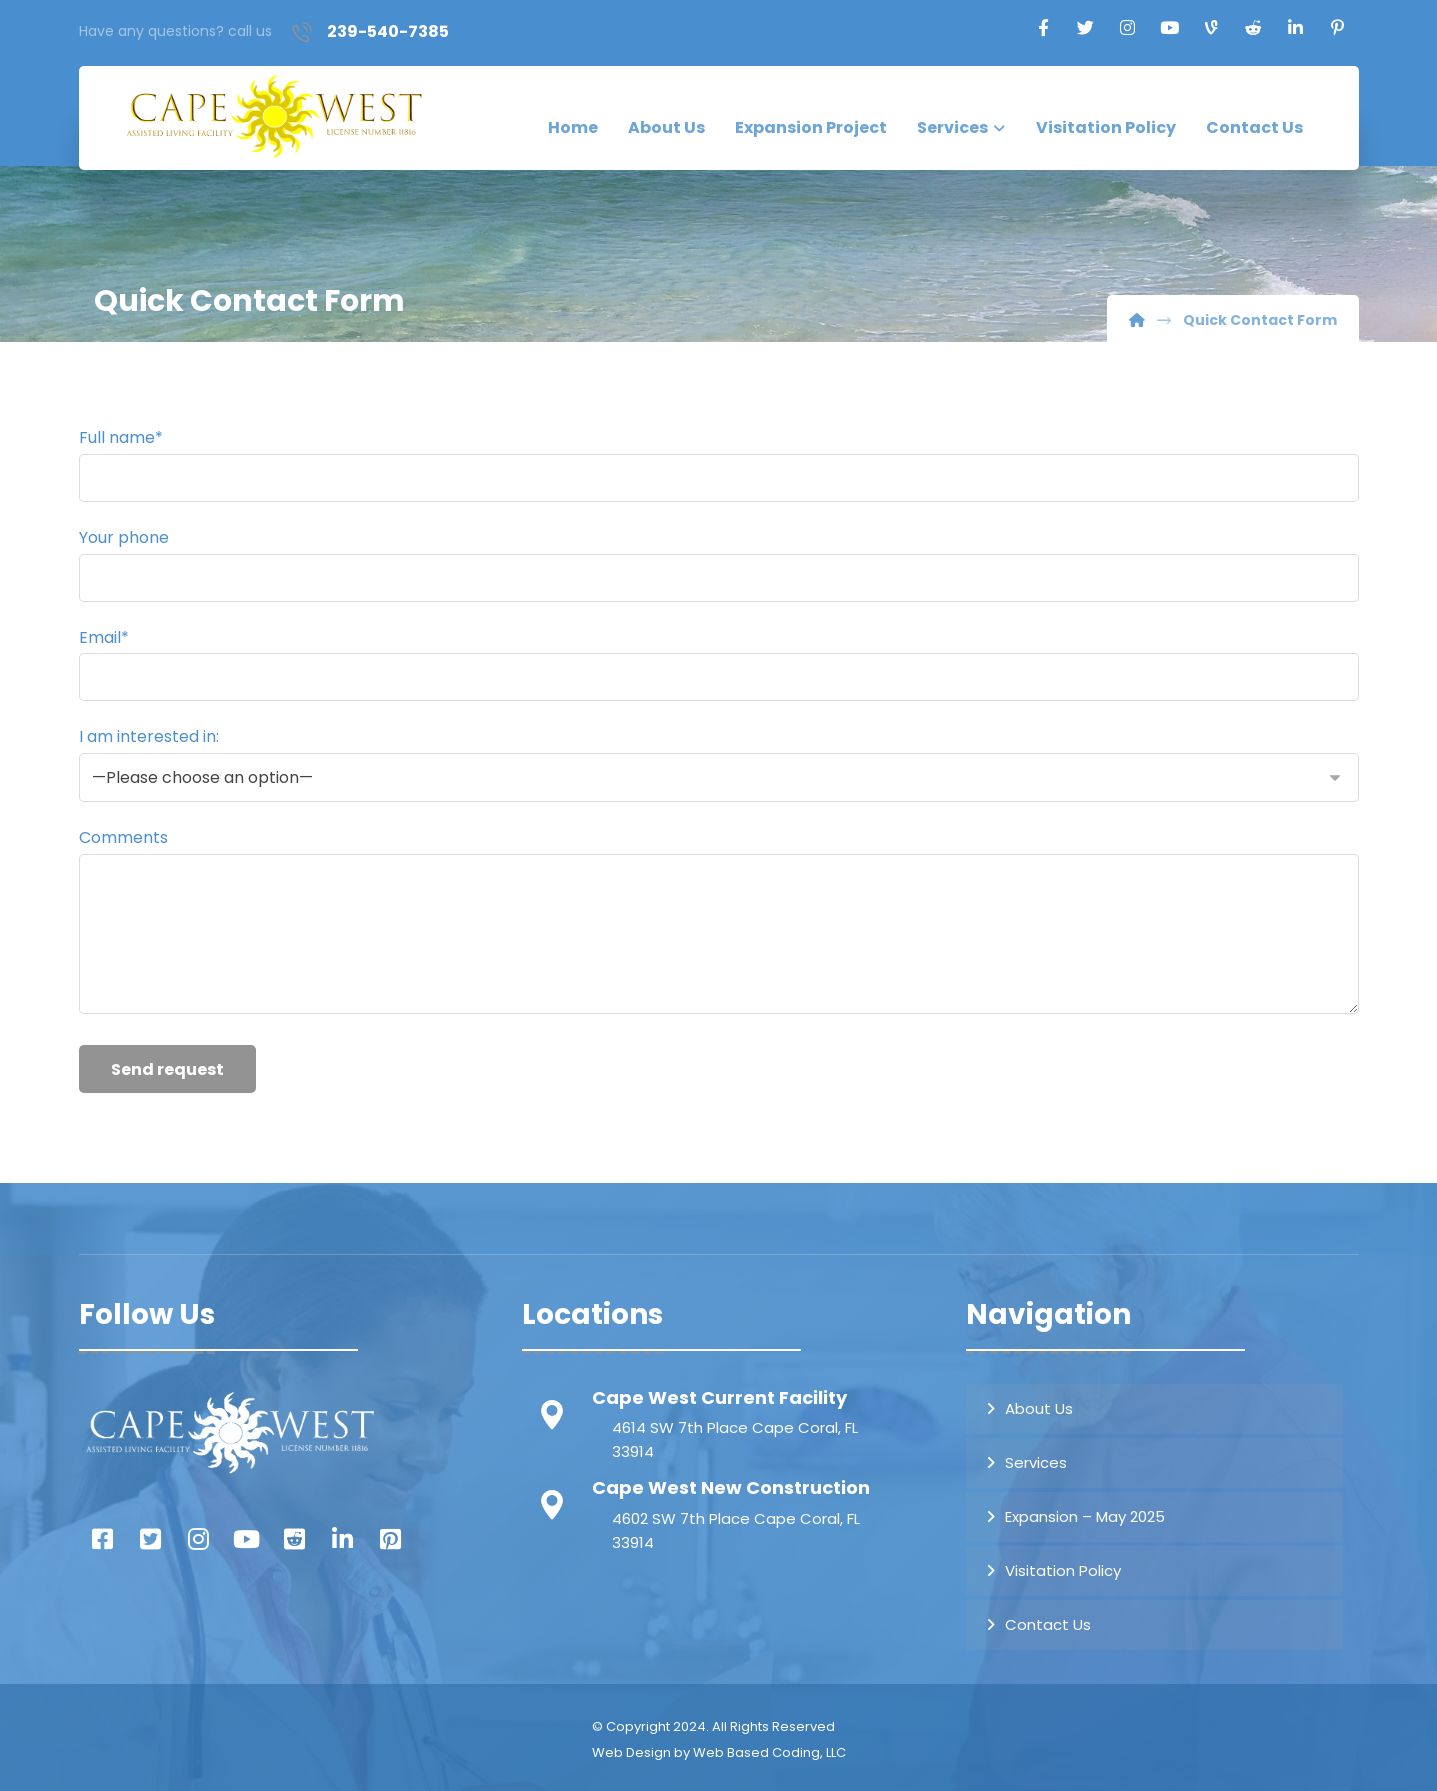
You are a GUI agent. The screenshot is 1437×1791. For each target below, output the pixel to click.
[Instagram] (1127, 28)
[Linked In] (343, 1535)
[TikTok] (1211, 28)
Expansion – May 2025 (1085, 1511)
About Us (1039, 1403)
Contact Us (1048, 1619)
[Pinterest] (1337, 28)
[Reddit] (1253, 28)
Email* (719, 664)
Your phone (719, 564)
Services (1036, 1457)
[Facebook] (1043, 28)
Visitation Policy (1063, 1565)
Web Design (631, 1747)
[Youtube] (1169, 28)
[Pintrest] (391, 1535)
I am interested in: (719, 761)
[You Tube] (247, 1535)
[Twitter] (1085, 28)
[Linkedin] (1295, 28)
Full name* (719, 464)
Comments (719, 920)
